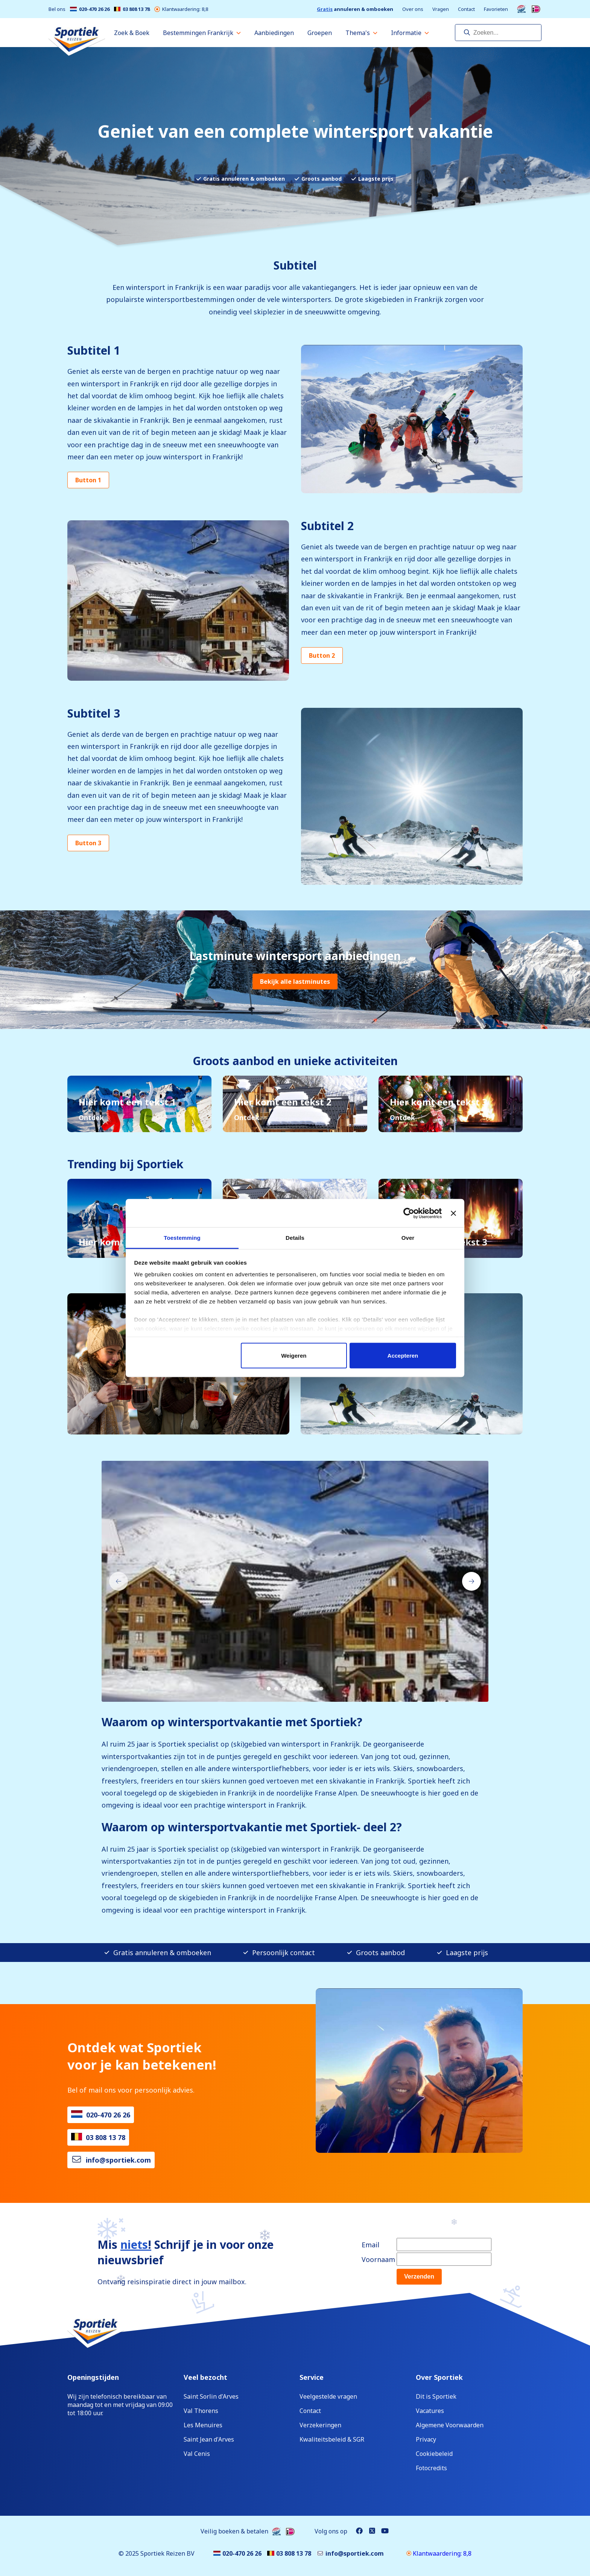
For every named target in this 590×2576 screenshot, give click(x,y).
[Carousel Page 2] (276, 1688)
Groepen (319, 33)
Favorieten (496, 9)
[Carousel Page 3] (284, 1688)
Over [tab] (408, 1238)
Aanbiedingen (274, 33)
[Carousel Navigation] (295, 1581)
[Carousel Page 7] (314, 1688)
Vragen (440, 9)
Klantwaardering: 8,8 (181, 9)
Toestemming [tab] (182, 1238)
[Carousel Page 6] (306, 1688)
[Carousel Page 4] (291, 1688)
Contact (466, 9)
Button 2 (322, 655)
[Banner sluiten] (453, 1213)
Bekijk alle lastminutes (295, 981)
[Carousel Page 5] (299, 1688)
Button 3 (88, 843)
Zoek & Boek (131, 33)
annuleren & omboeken (355, 9)
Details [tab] (295, 1238)
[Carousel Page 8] (321, 1688)
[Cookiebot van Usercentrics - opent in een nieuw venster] (409, 1213)
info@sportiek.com (118, 2159)
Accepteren (403, 1355)
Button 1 (88, 480)
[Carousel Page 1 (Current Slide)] (269, 1688)
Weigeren (293, 1355)
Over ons (412, 9)
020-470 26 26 (89, 9)
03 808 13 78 (132, 9)
